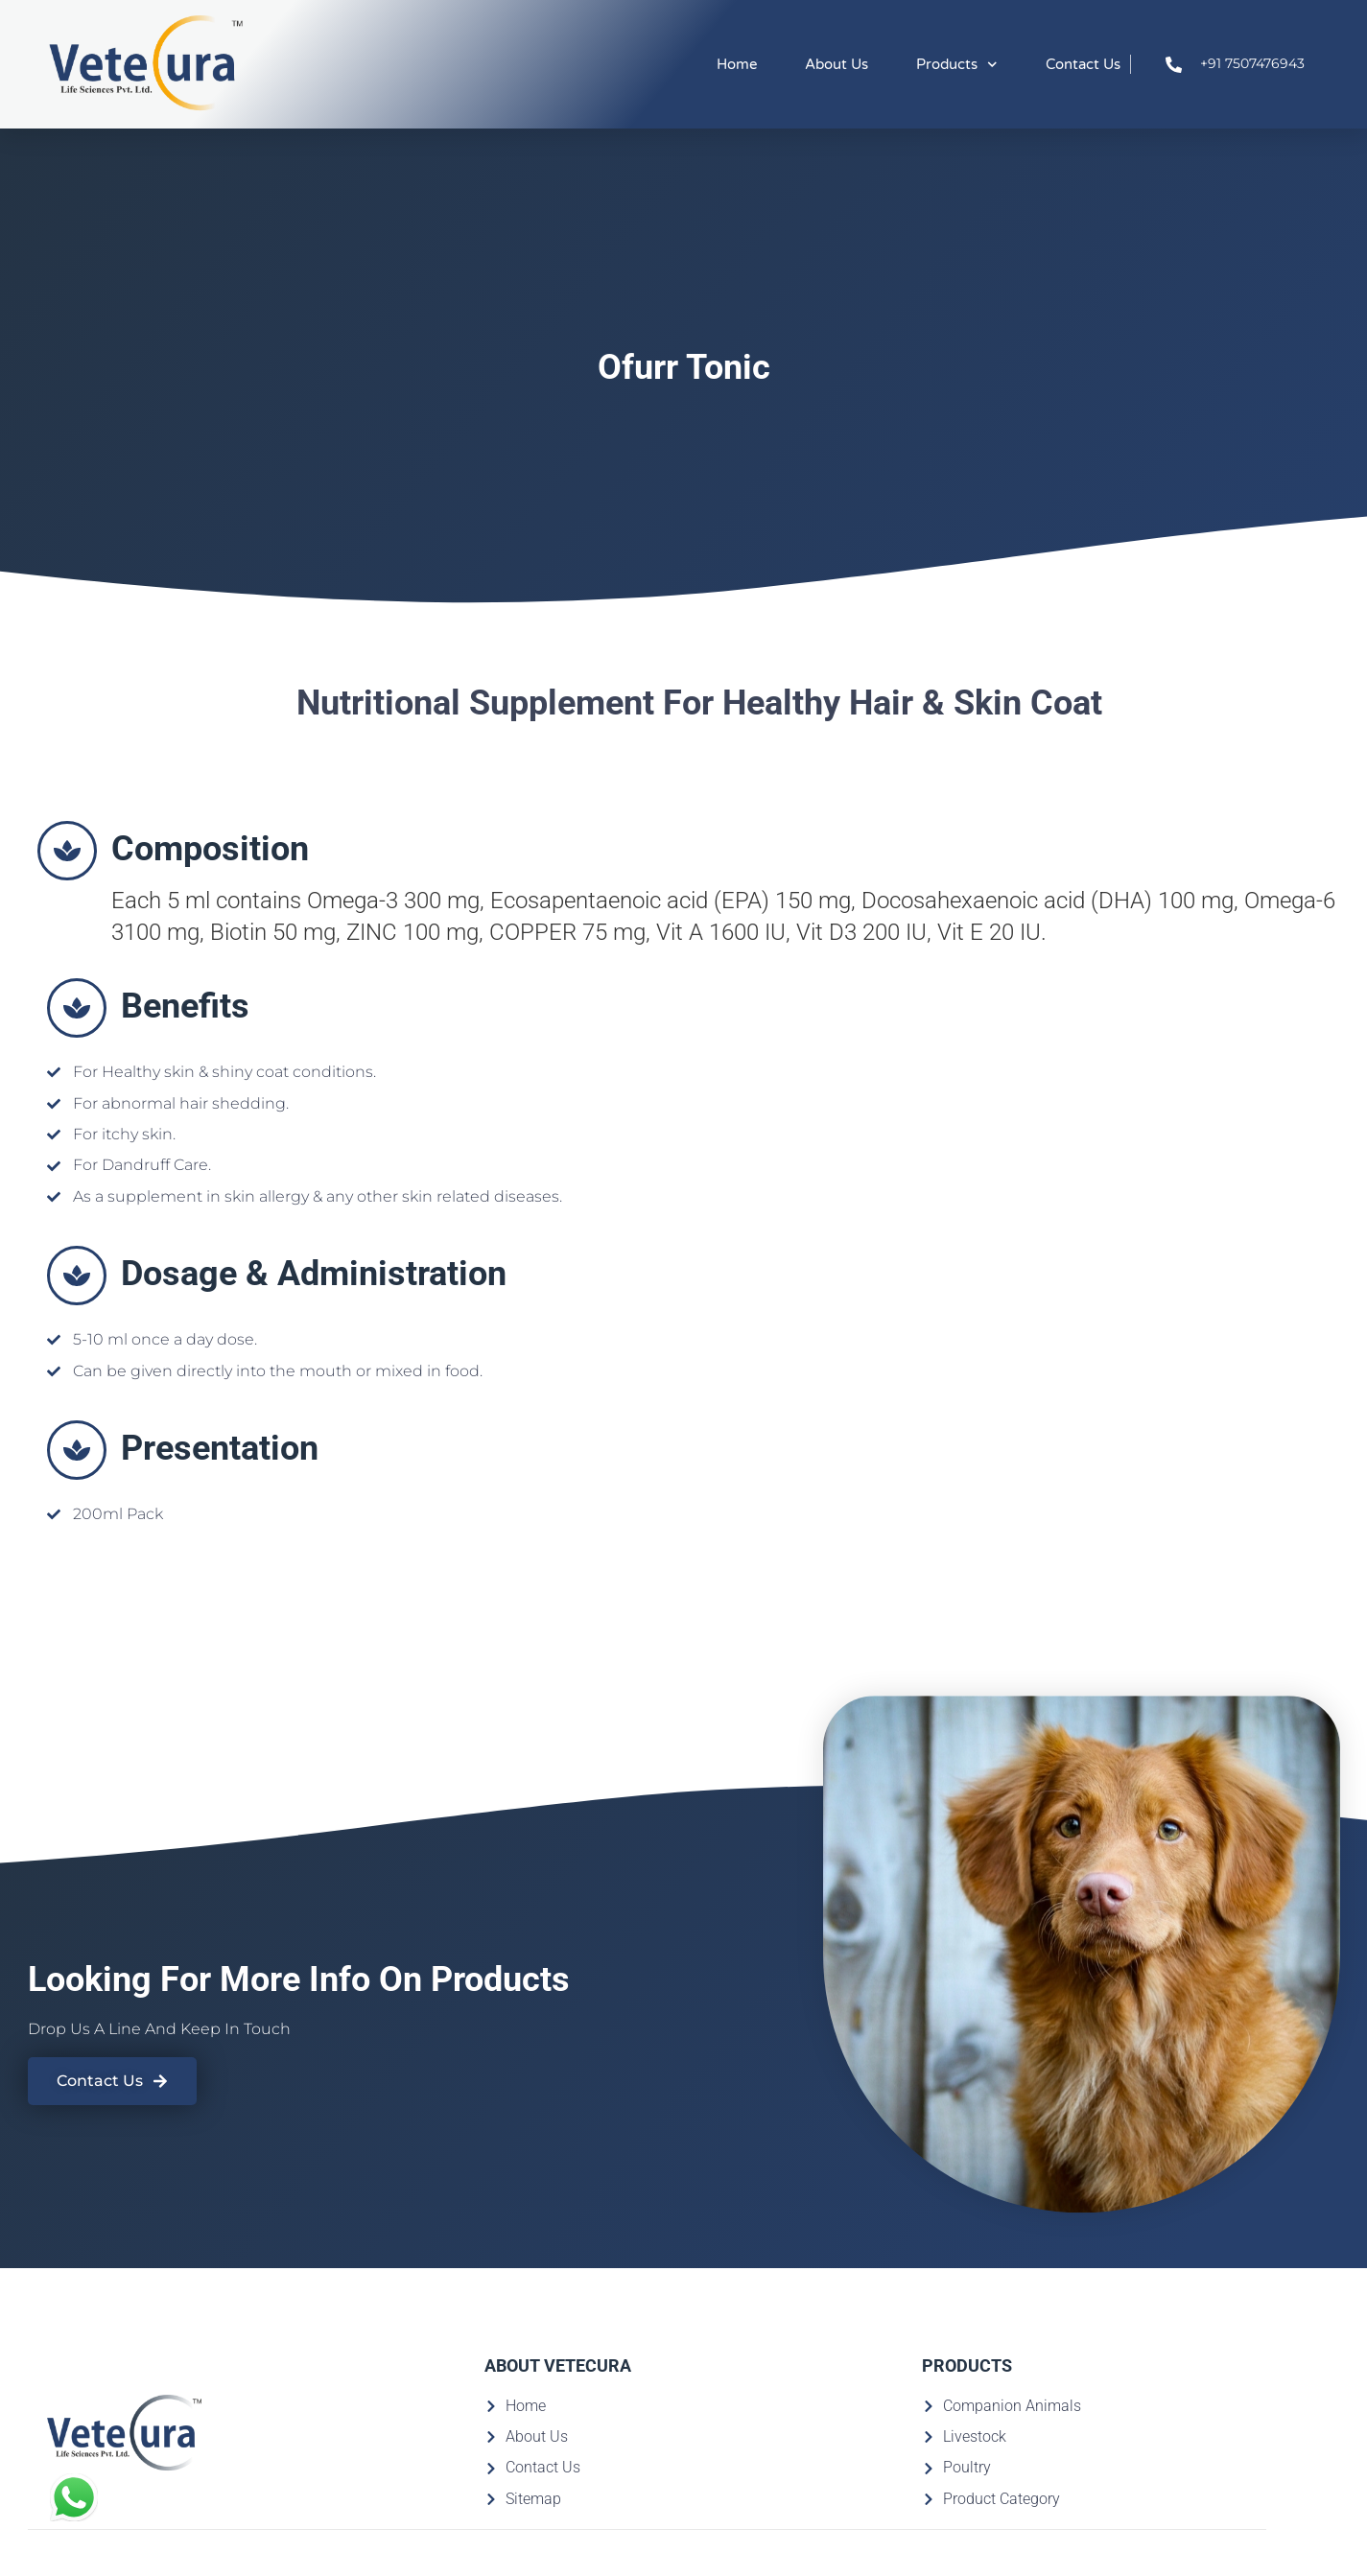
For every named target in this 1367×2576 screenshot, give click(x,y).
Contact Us (1083, 64)
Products (957, 65)
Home (737, 64)
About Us (836, 64)
